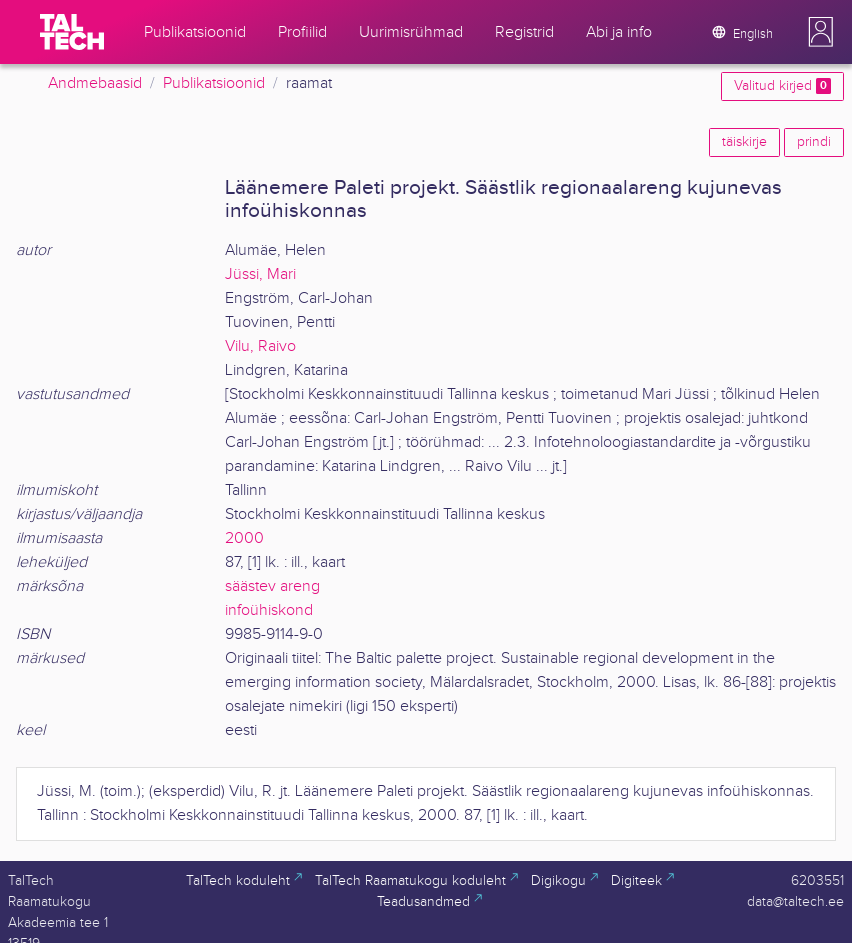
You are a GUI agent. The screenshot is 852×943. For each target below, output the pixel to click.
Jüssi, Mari (260, 274)
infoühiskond (269, 610)
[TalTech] (72, 32)
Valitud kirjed (782, 86)
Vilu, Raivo (260, 346)
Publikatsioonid (214, 83)
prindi (814, 142)
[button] (821, 32)
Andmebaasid (95, 83)
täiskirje (744, 142)
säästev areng (272, 586)
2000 (244, 538)
